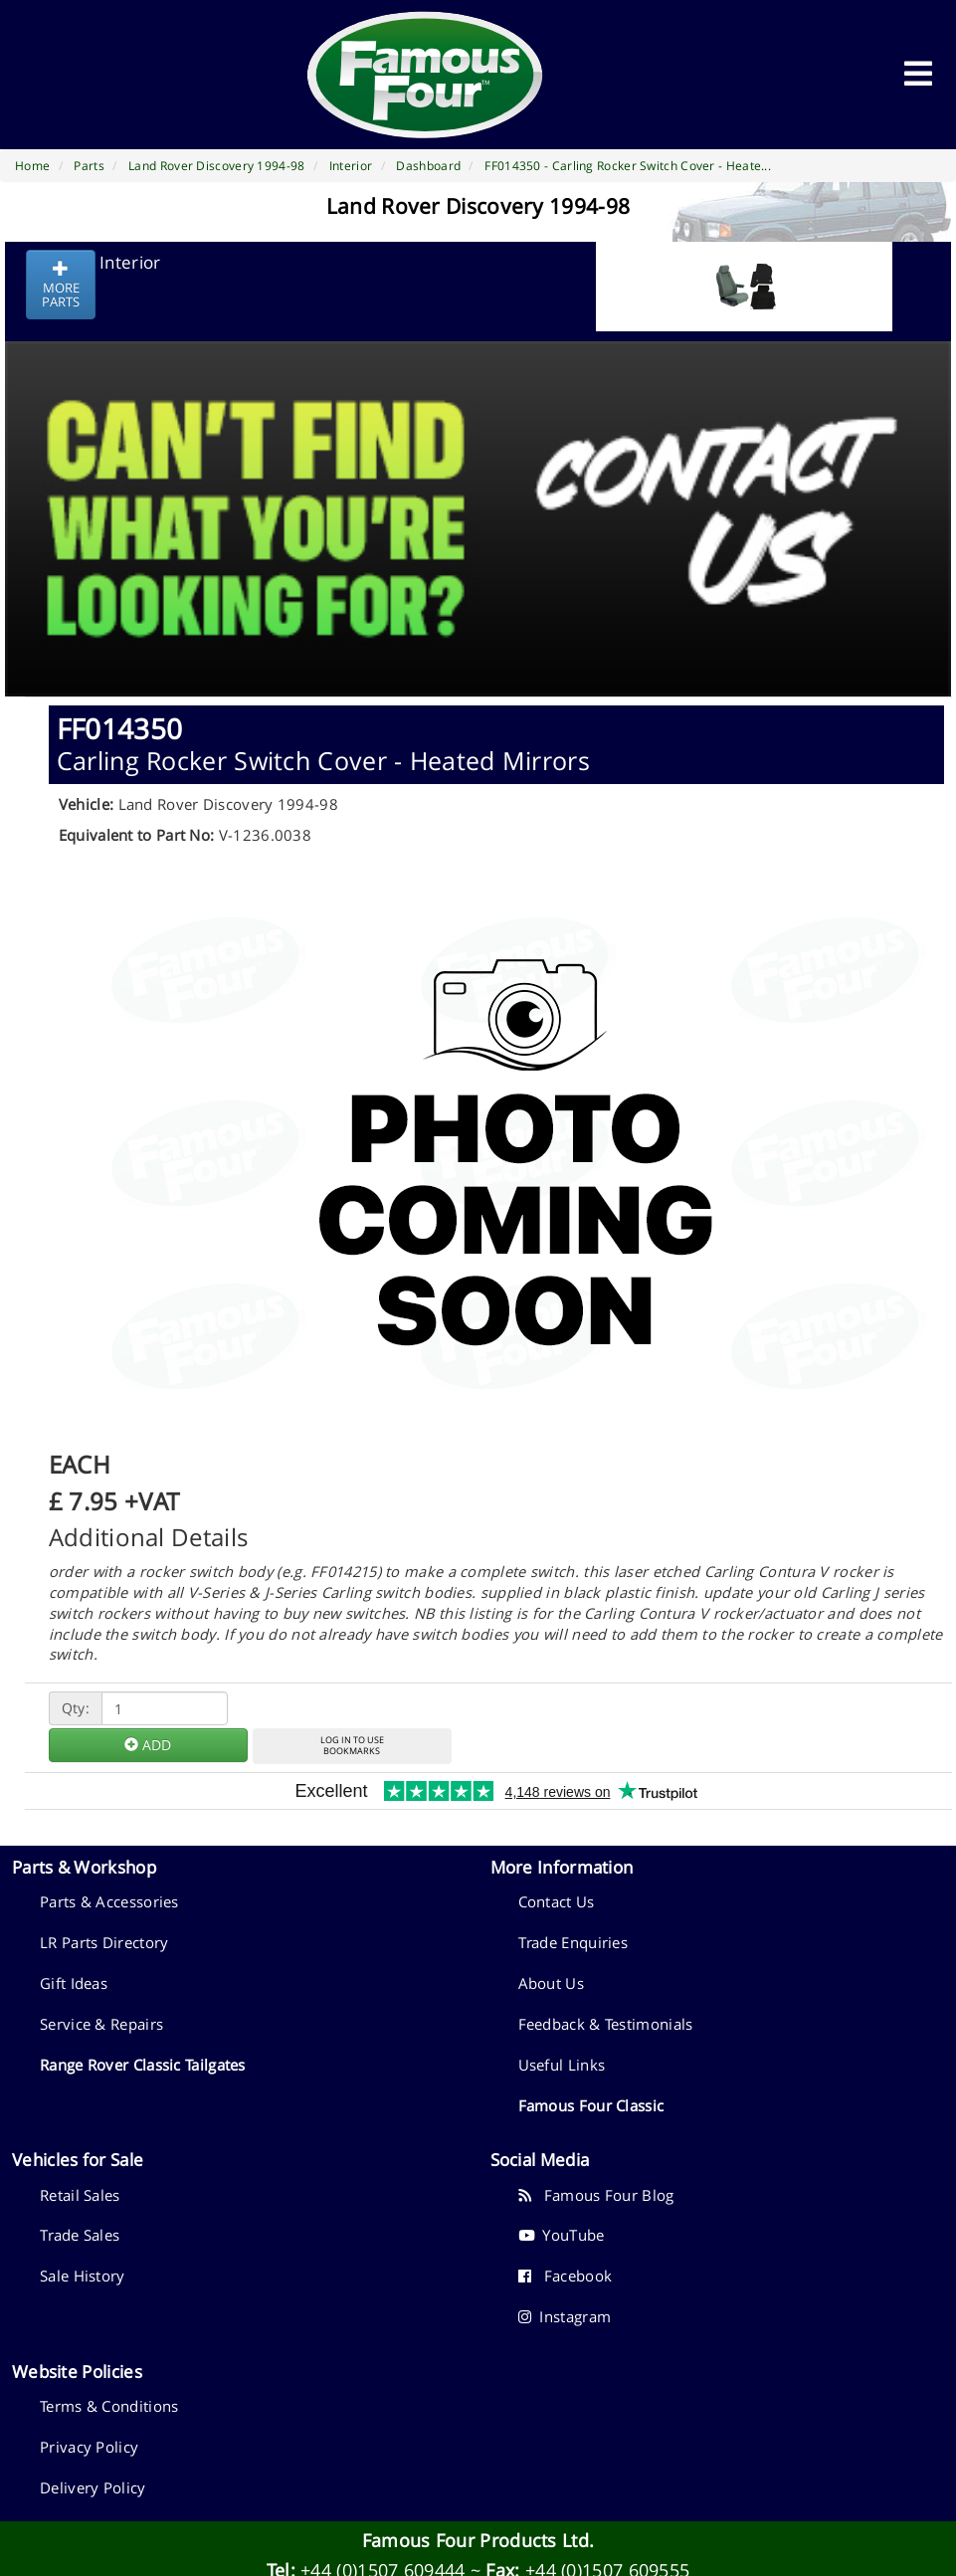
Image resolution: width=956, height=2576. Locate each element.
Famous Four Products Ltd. (478, 2540)
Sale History (82, 2275)
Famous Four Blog (596, 2195)
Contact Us (556, 1901)
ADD (147, 1744)
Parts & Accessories (109, 1901)
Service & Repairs (101, 2024)
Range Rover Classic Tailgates (143, 2065)
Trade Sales (79, 2235)
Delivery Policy (93, 2487)
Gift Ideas (73, 1983)
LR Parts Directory (104, 1942)
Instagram (565, 2316)
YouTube (561, 2235)
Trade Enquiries (573, 1942)
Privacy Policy (89, 2447)
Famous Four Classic (591, 2105)
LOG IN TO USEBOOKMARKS (352, 1745)
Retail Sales (80, 2195)
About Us (551, 1983)
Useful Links (562, 2065)
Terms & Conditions (109, 2406)
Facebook (565, 2275)
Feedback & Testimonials (605, 2024)
